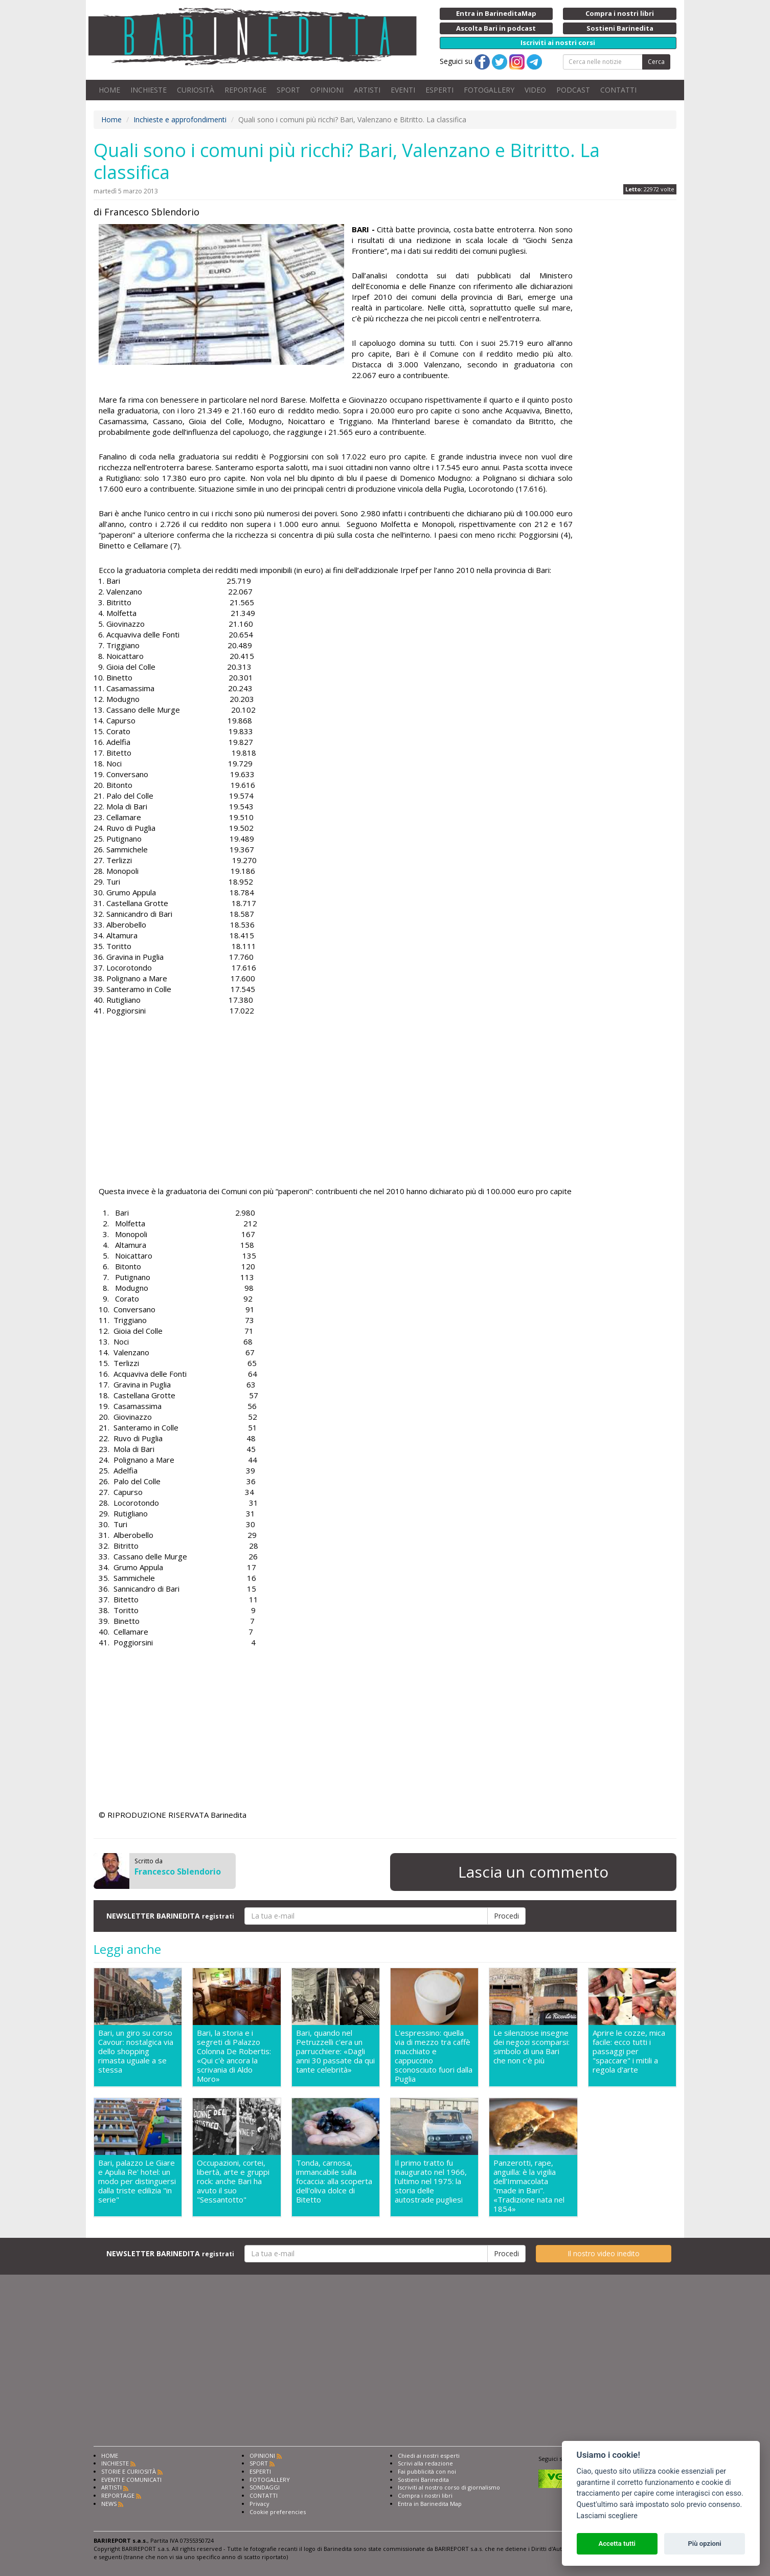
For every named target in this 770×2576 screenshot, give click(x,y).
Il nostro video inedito (604, 2253)
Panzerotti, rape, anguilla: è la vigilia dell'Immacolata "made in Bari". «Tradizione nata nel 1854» (528, 2185)
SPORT (288, 90)
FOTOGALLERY (489, 90)
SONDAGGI (265, 2487)
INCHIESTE (148, 90)
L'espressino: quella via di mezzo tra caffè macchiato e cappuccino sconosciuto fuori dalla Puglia (433, 2055)
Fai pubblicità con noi (427, 2471)
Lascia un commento (533, 1871)
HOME (109, 90)
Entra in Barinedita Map (430, 2503)
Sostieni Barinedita (423, 2479)
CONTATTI (618, 90)
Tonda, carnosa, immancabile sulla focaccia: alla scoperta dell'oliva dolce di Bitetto (334, 2181)
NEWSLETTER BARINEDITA (170, 1916)
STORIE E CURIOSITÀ (128, 2471)
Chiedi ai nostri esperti (429, 2455)
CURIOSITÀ (195, 90)
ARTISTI (367, 90)
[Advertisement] (336, 1114)
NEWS (109, 2503)
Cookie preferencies (278, 2512)
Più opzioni (704, 2543)
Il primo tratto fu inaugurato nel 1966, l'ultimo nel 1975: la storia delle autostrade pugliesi (431, 2181)
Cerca (656, 61)
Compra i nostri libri (425, 2495)
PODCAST (573, 90)
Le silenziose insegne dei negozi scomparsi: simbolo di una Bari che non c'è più (531, 2046)
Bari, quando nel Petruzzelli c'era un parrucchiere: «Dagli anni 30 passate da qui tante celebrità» (335, 2051)
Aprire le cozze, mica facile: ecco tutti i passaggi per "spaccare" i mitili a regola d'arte (629, 2051)
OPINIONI (327, 90)
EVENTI (403, 90)
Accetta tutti (617, 2543)
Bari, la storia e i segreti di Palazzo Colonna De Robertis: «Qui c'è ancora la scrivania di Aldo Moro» (234, 2055)
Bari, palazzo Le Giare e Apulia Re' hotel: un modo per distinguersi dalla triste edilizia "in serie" (137, 2181)
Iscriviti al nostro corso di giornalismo (449, 2487)
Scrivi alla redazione (425, 2463)
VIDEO (535, 90)
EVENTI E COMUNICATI (131, 2479)
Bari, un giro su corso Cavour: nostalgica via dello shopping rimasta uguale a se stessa (135, 2051)
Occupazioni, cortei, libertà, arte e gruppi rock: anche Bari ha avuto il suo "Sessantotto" (233, 2181)
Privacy (259, 2503)
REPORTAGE (245, 90)
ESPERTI (439, 90)
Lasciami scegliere (607, 2516)
